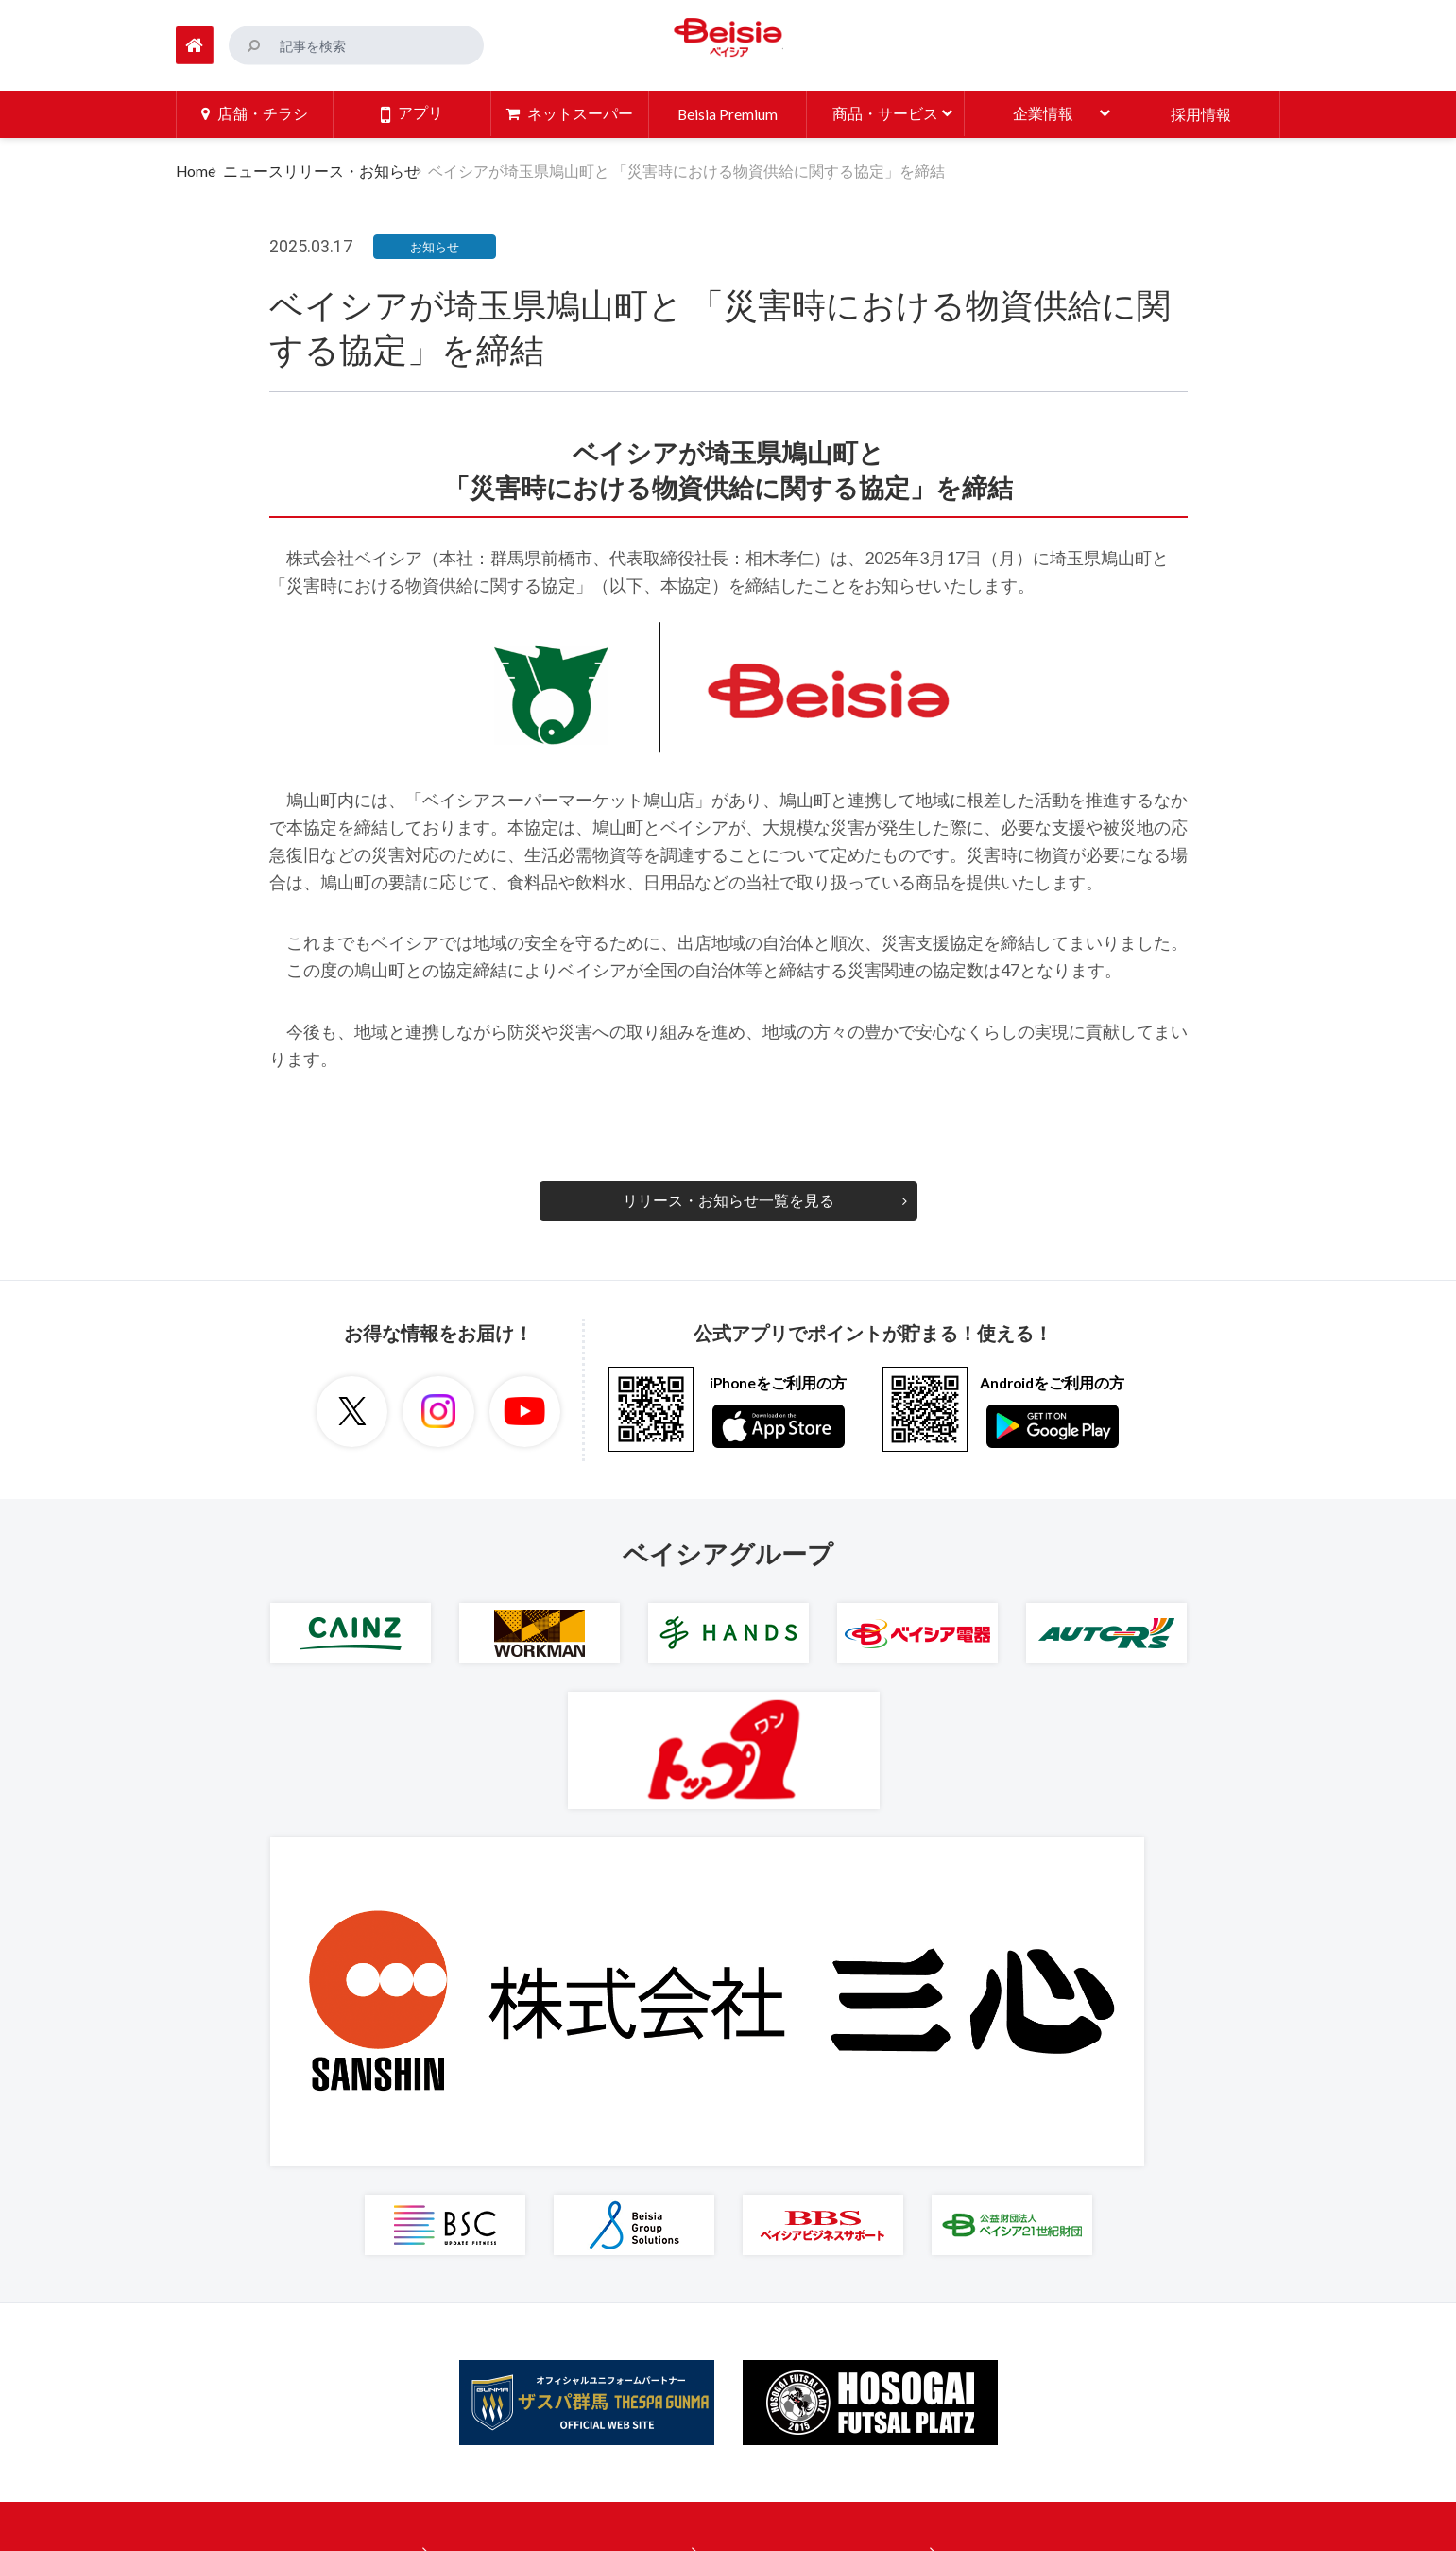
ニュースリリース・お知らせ (334, 169)
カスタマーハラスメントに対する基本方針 (1076, 2347)
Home (195, 169)
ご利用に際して (985, 2171)
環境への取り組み (775, 2276)
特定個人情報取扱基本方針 (1023, 2241)
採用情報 (745, 2171)
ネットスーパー (521, 2171)
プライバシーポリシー (1008, 2206)
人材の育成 (753, 2347)
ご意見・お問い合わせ (1008, 2136)
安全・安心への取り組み (798, 2241)
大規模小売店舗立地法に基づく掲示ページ (1076, 2382)
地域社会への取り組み (790, 2312)
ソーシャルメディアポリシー (1031, 2276)
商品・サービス (521, 2206)
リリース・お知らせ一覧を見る (728, 1198)
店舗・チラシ (513, 2136)
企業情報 (745, 2136)
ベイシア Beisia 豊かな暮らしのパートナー (728, 41)
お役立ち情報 (513, 2241)
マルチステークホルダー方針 (1031, 2312)
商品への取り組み (775, 2206)
